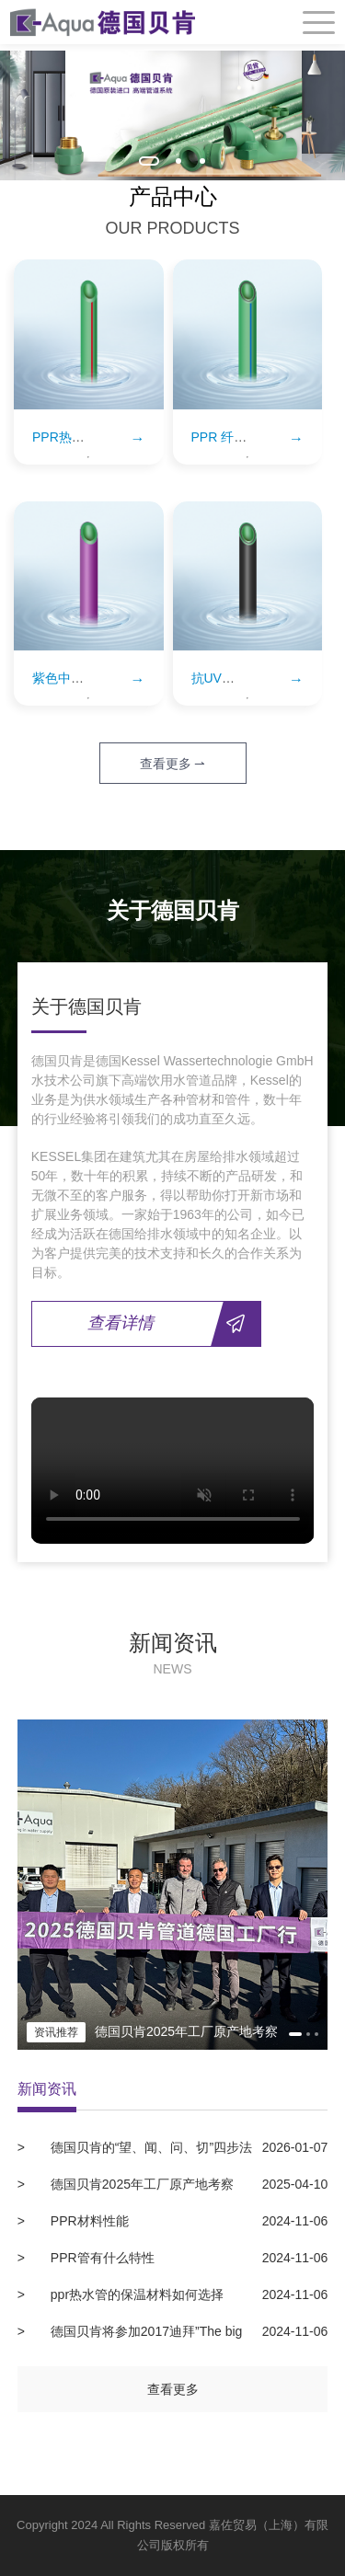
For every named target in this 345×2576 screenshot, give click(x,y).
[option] (172, 115)
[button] (149, 161)
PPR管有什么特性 (187, 2257)
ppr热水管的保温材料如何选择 (187, 2294)
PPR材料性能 (187, 2220)
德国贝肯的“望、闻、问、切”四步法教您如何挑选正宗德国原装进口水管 (172, 2147)
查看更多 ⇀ (173, 763)
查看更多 (173, 2389)
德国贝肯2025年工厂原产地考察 (187, 2184)
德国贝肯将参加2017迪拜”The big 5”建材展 (172, 2331)
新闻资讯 (46, 2089)
